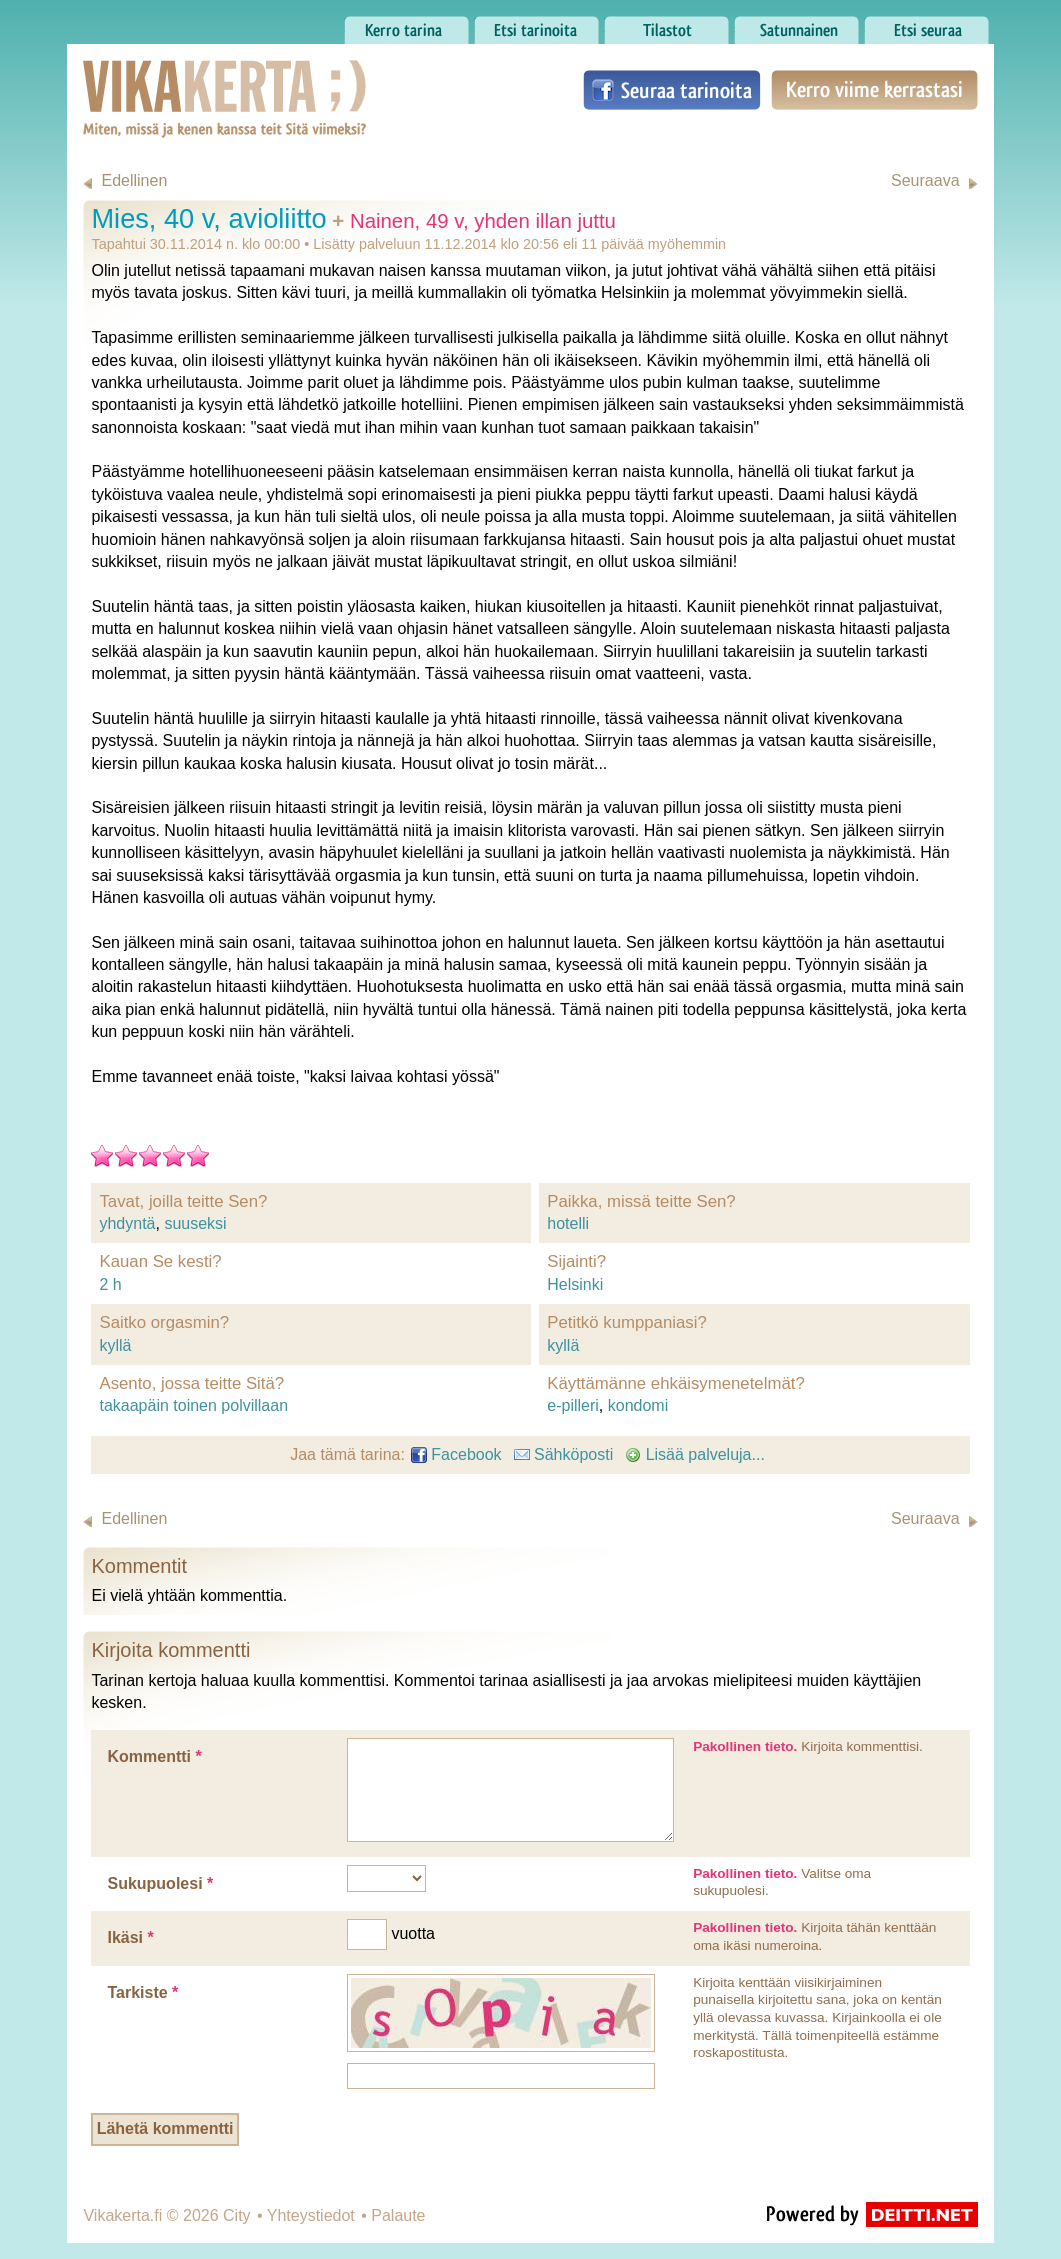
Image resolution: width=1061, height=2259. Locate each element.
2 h (110, 1284)
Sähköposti (564, 1454)
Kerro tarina (406, 25)
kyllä (115, 1345)
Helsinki (575, 1284)
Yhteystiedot (311, 2215)
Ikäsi (130, 1937)
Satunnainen (796, 25)
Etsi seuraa (926, 25)
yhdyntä (127, 1223)
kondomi (638, 1405)
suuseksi (195, 1223)
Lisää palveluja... (695, 1454)
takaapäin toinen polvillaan (193, 1405)
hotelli (568, 1223)
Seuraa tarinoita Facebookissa (672, 90)
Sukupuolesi (160, 1883)
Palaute (398, 2215)
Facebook (456, 1454)
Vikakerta (175, 78)
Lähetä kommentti (165, 2128)
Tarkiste (142, 1992)
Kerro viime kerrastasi (874, 90)
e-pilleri (573, 1405)
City (237, 2215)
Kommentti (154, 1756)
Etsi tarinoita (536, 25)
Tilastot (666, 25)
